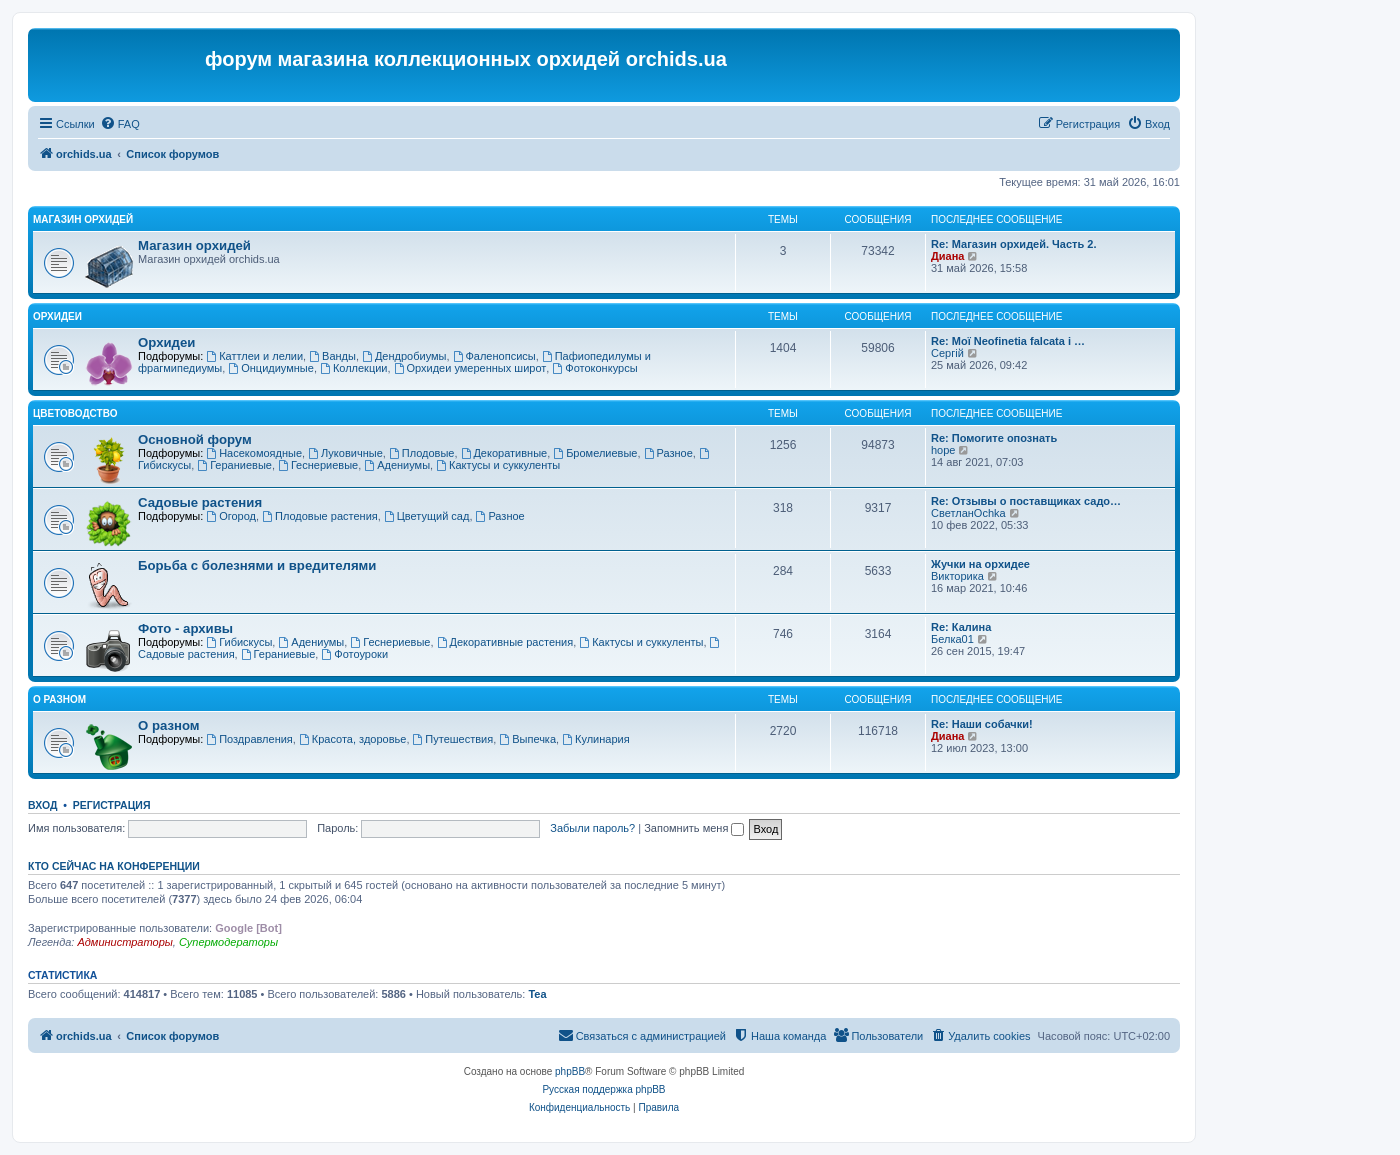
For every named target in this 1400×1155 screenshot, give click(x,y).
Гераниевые (234, 465)
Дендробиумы (404, 356)
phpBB (570, 1071)
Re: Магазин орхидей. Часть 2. (1013, 244)
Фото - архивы (185, 628)
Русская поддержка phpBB (603, 1089)
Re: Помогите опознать (994, 438)
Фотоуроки (354, 654)
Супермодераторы (228, 942)
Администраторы (124, 942)
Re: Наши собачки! (982, 724)
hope (943, 450)
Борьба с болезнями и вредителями (257, 565)
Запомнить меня (694, 828)
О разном (59, 699)
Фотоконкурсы (594, 368)
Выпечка (527, 739)
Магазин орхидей (83, 219)
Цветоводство (75, 413)
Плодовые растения (320, 516)
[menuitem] (120, 124)
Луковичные (345, 453)
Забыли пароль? (592, 828)
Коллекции (353, 368)
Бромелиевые (595, 453)
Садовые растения (200, 502)
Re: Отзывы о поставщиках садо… (1026, 501)
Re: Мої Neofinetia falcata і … (1008, 341)
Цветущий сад (427, 516)
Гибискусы (239, 642)
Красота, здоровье (352, 739)
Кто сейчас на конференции (114, 866)
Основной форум (195, 439)
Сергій (947, 353)
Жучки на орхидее (980, 564)
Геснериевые (318, 465)
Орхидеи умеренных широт (470, 368)
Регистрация (112, 805)
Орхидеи (57, 316)
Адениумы (397, 465)
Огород (231, 516)
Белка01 (952, 639)
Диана (947, 256)
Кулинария (595, 739)
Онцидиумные (271, 368)
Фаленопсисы (494, 356)
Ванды (332, 356)
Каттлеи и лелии (254, 356)
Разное (668, 453)
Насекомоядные (254, 453)
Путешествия (453, 739)
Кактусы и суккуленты (498, 465)
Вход (42, 805)
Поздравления (249, 739)
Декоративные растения (505, 642)
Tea (537, 994)
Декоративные (504, 453)
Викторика (957, 576)
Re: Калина (961, 627)
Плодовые (422, 453)
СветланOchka (968, 513)
